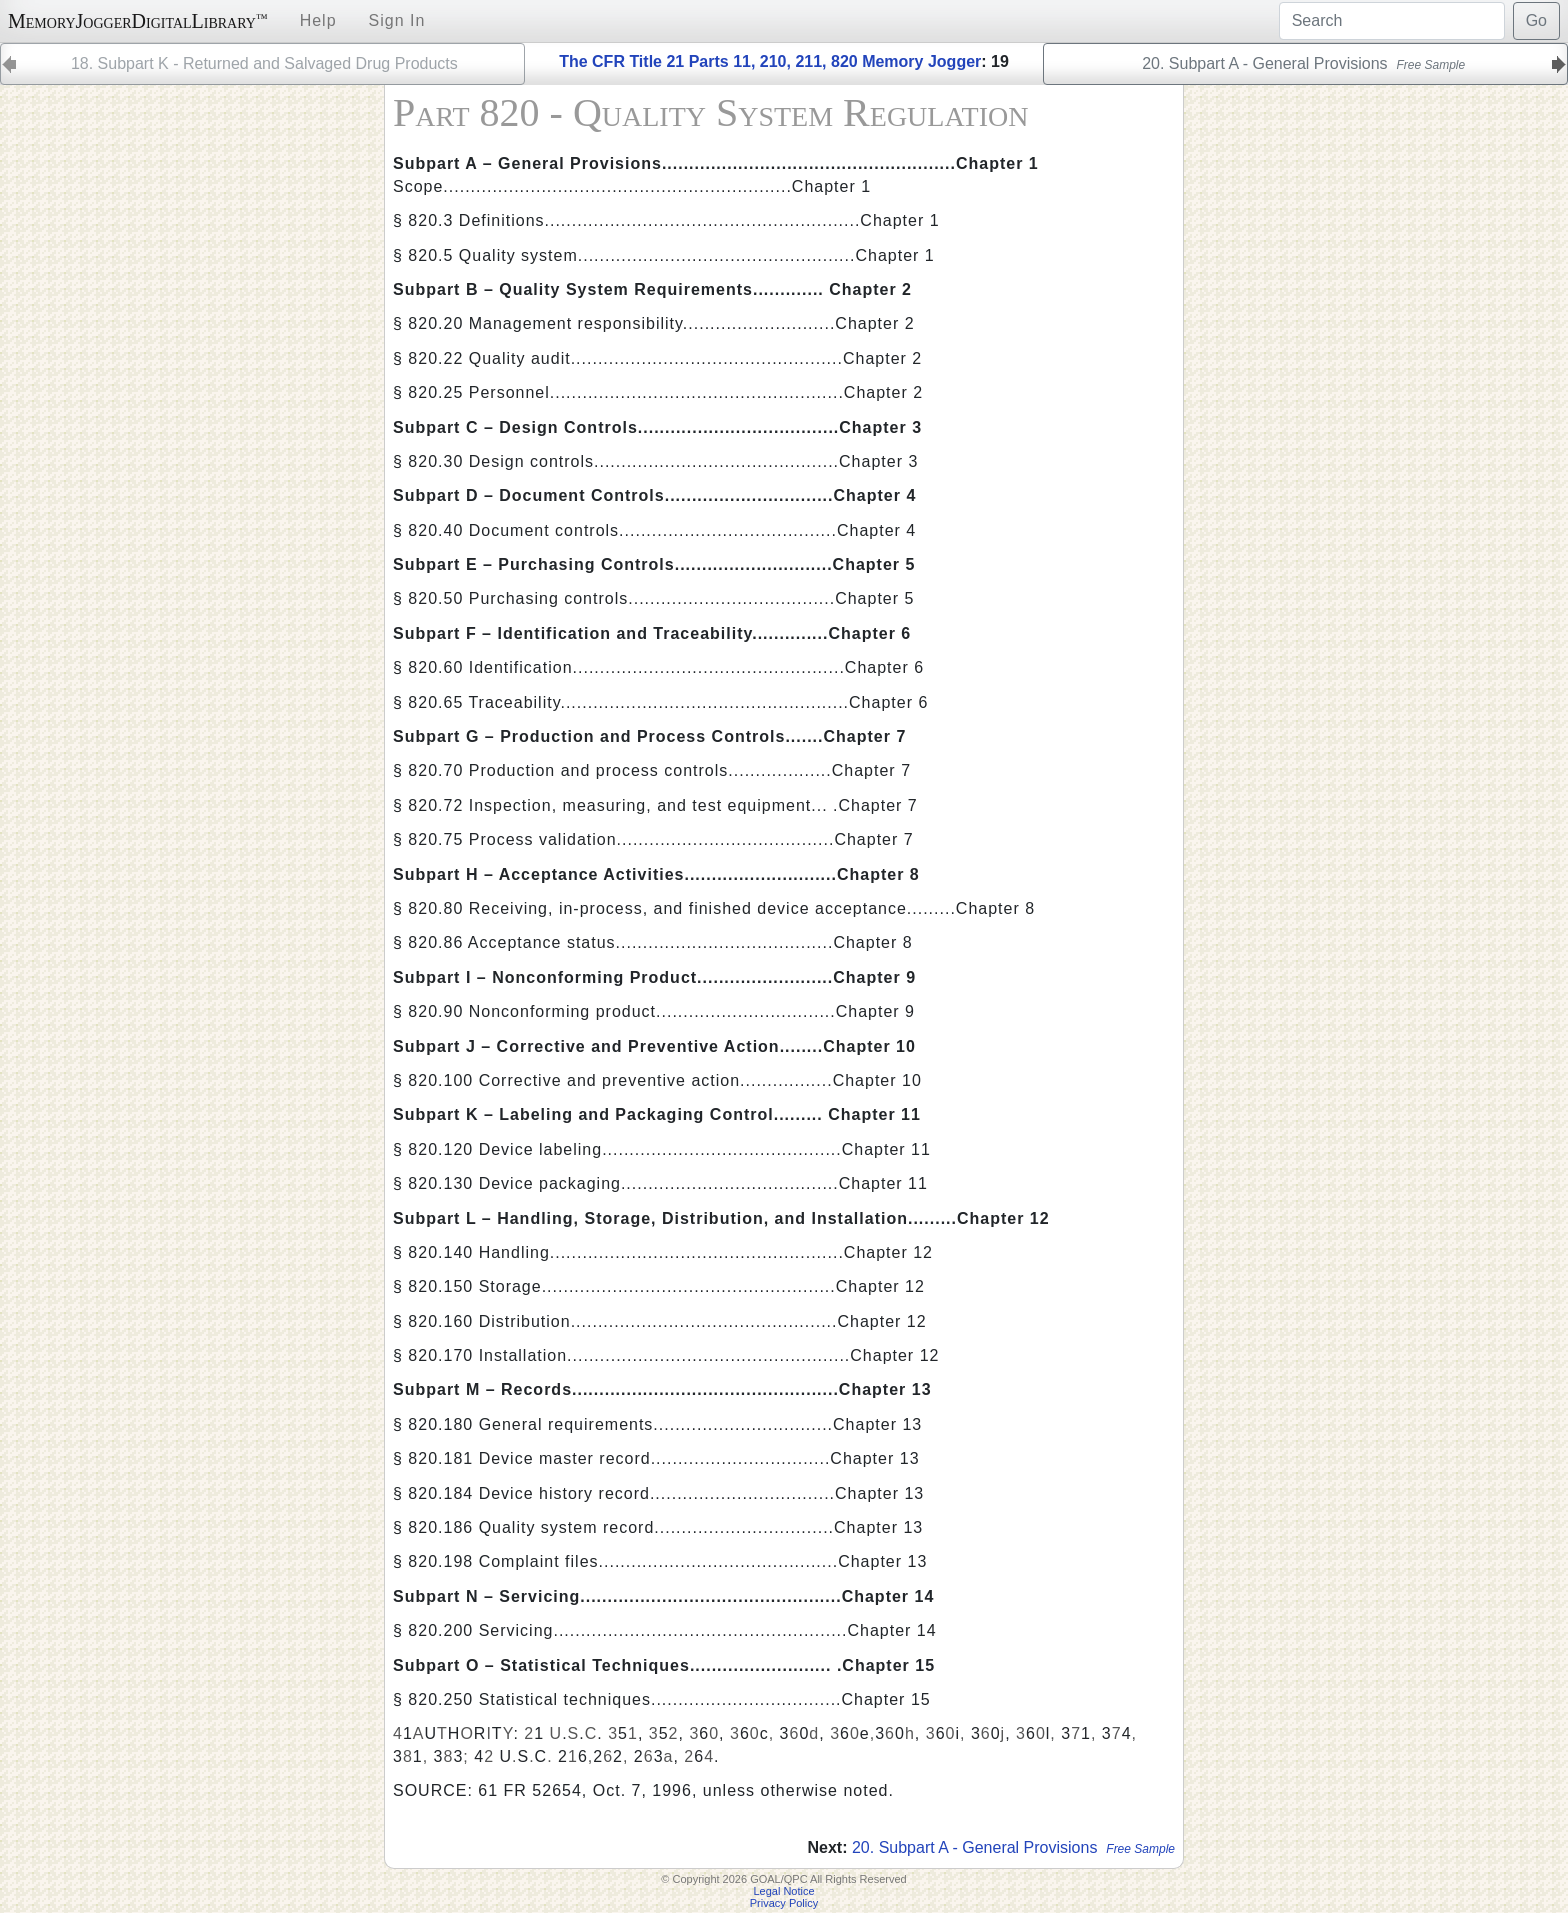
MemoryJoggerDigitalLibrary (138, 21)
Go (1536, 20)
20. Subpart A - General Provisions (1013, 1847)
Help (318, 20)
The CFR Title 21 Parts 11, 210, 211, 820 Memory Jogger (770, 61)
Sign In (397, 20)
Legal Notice (783, 1891)
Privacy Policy (784, 1903)
